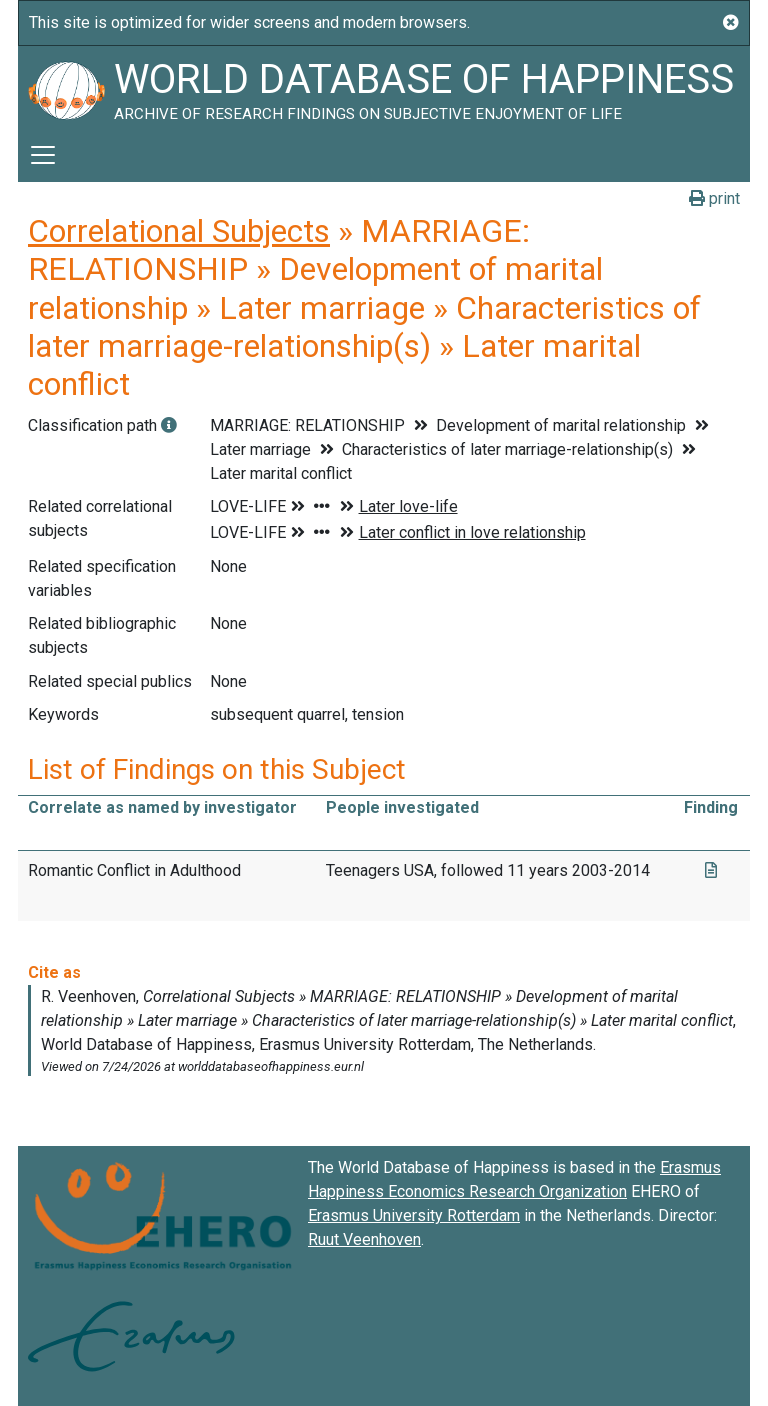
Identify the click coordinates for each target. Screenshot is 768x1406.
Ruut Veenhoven (364, 1239)
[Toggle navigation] (43, 155)
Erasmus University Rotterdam (414, 1215)
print (714, 198)
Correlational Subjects (179, 231)
